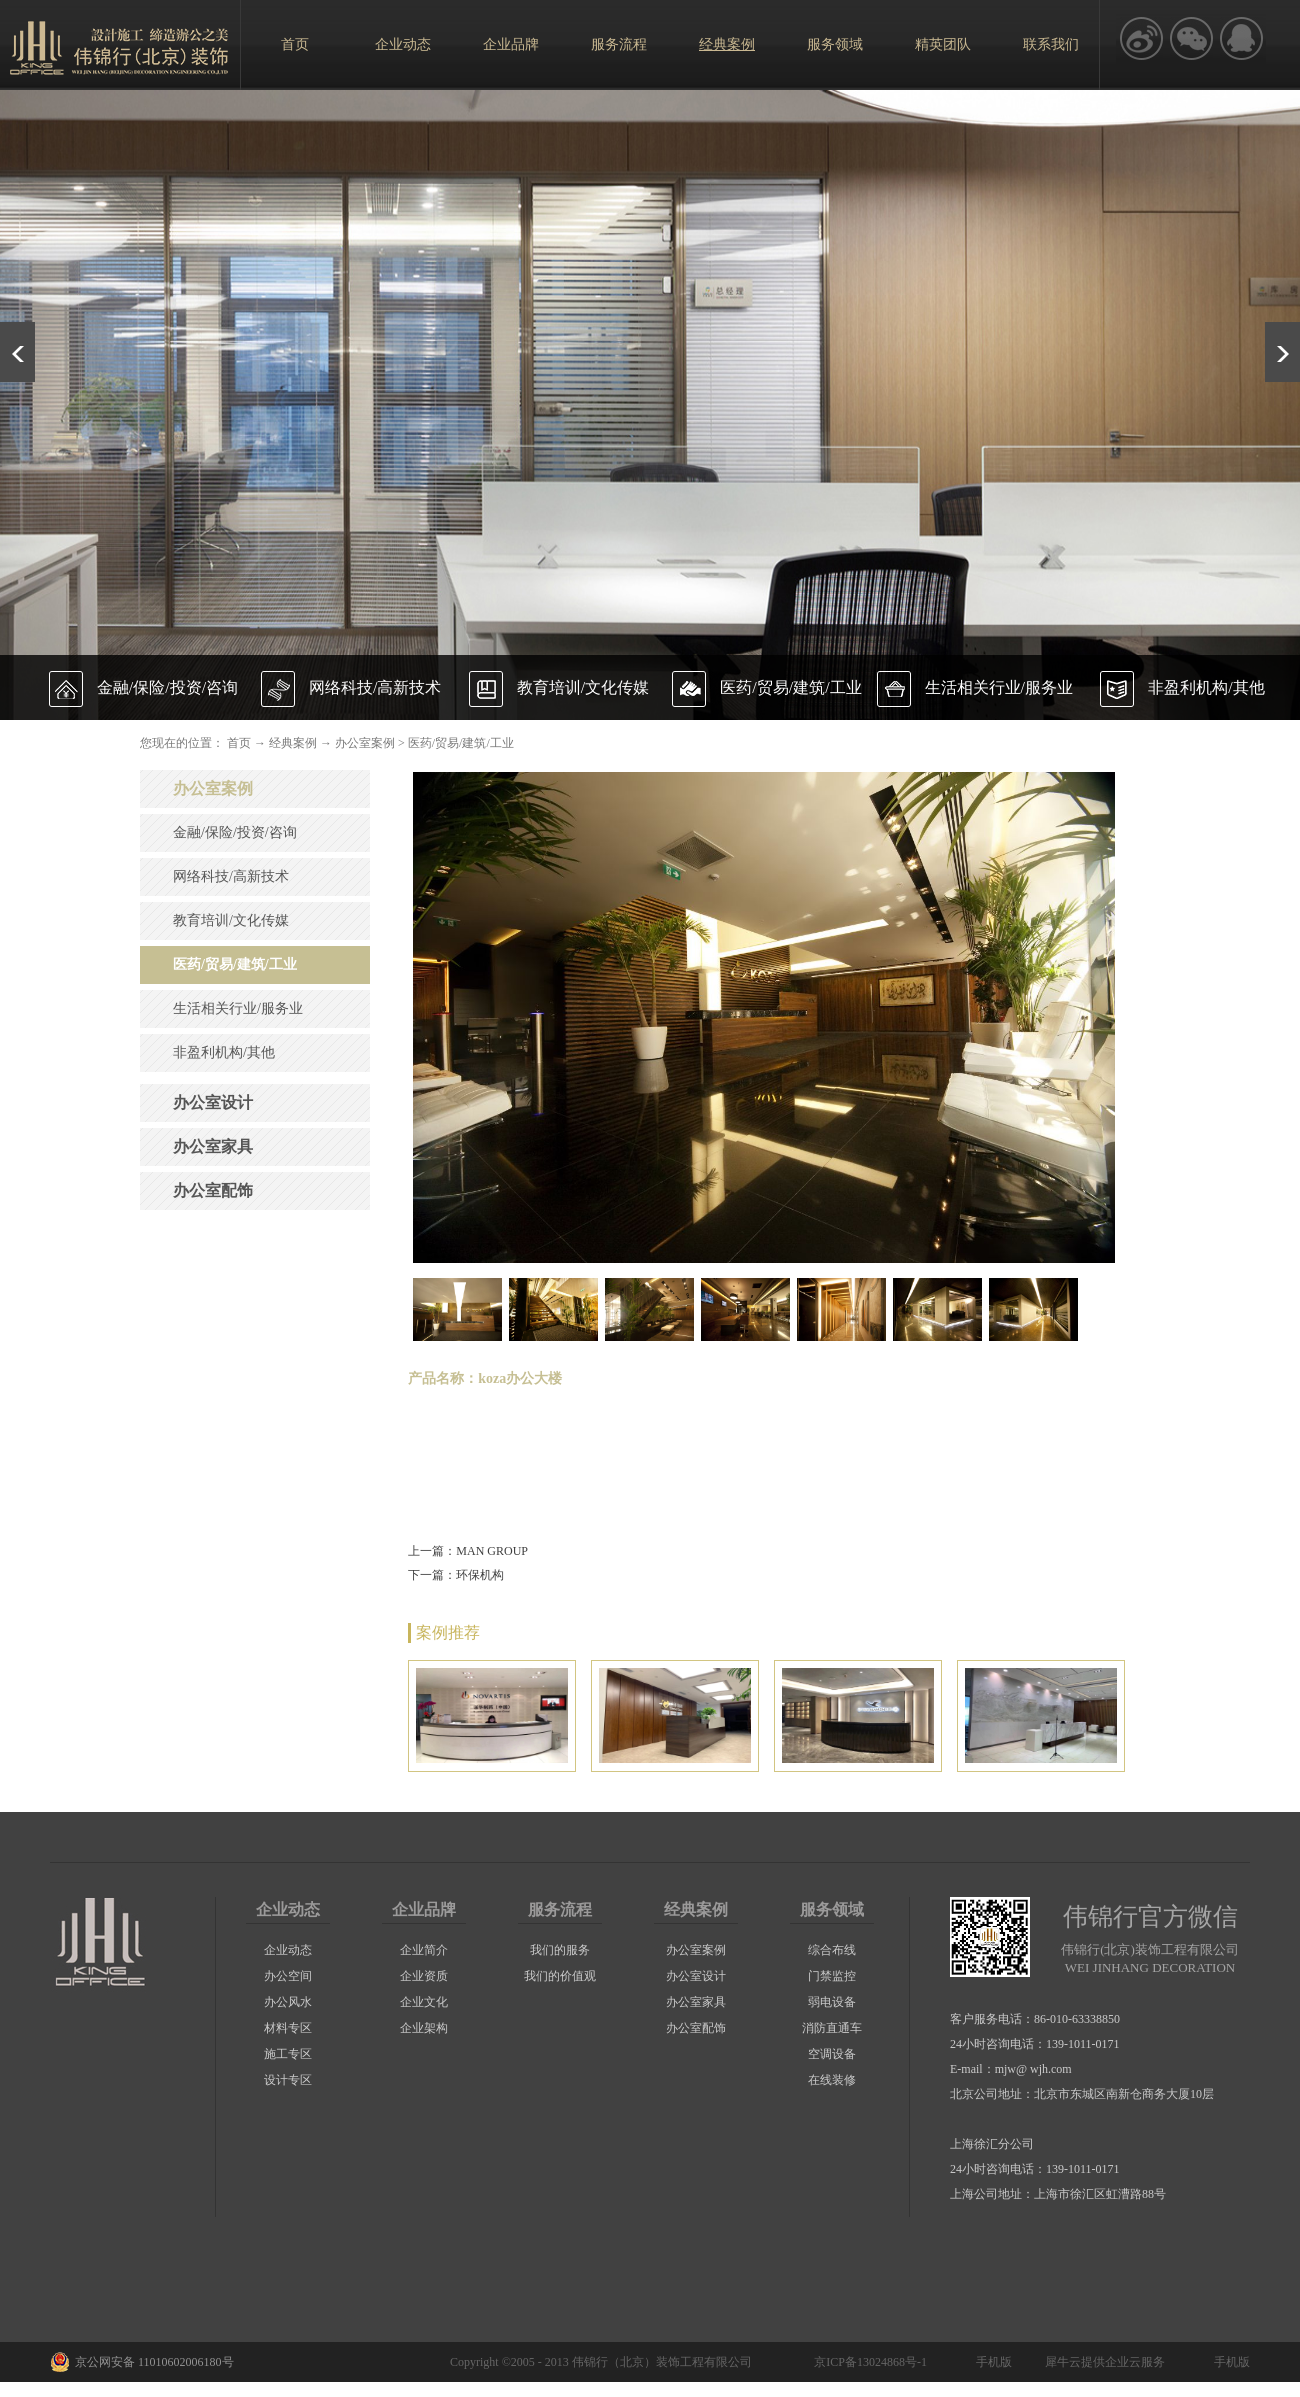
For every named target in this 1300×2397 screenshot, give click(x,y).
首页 (295, 44)
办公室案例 (365, 743)
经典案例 (293, 743)
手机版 (991, 2362)
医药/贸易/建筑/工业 (461, 743)
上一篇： (468, 1551)
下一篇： (456, 1575)
